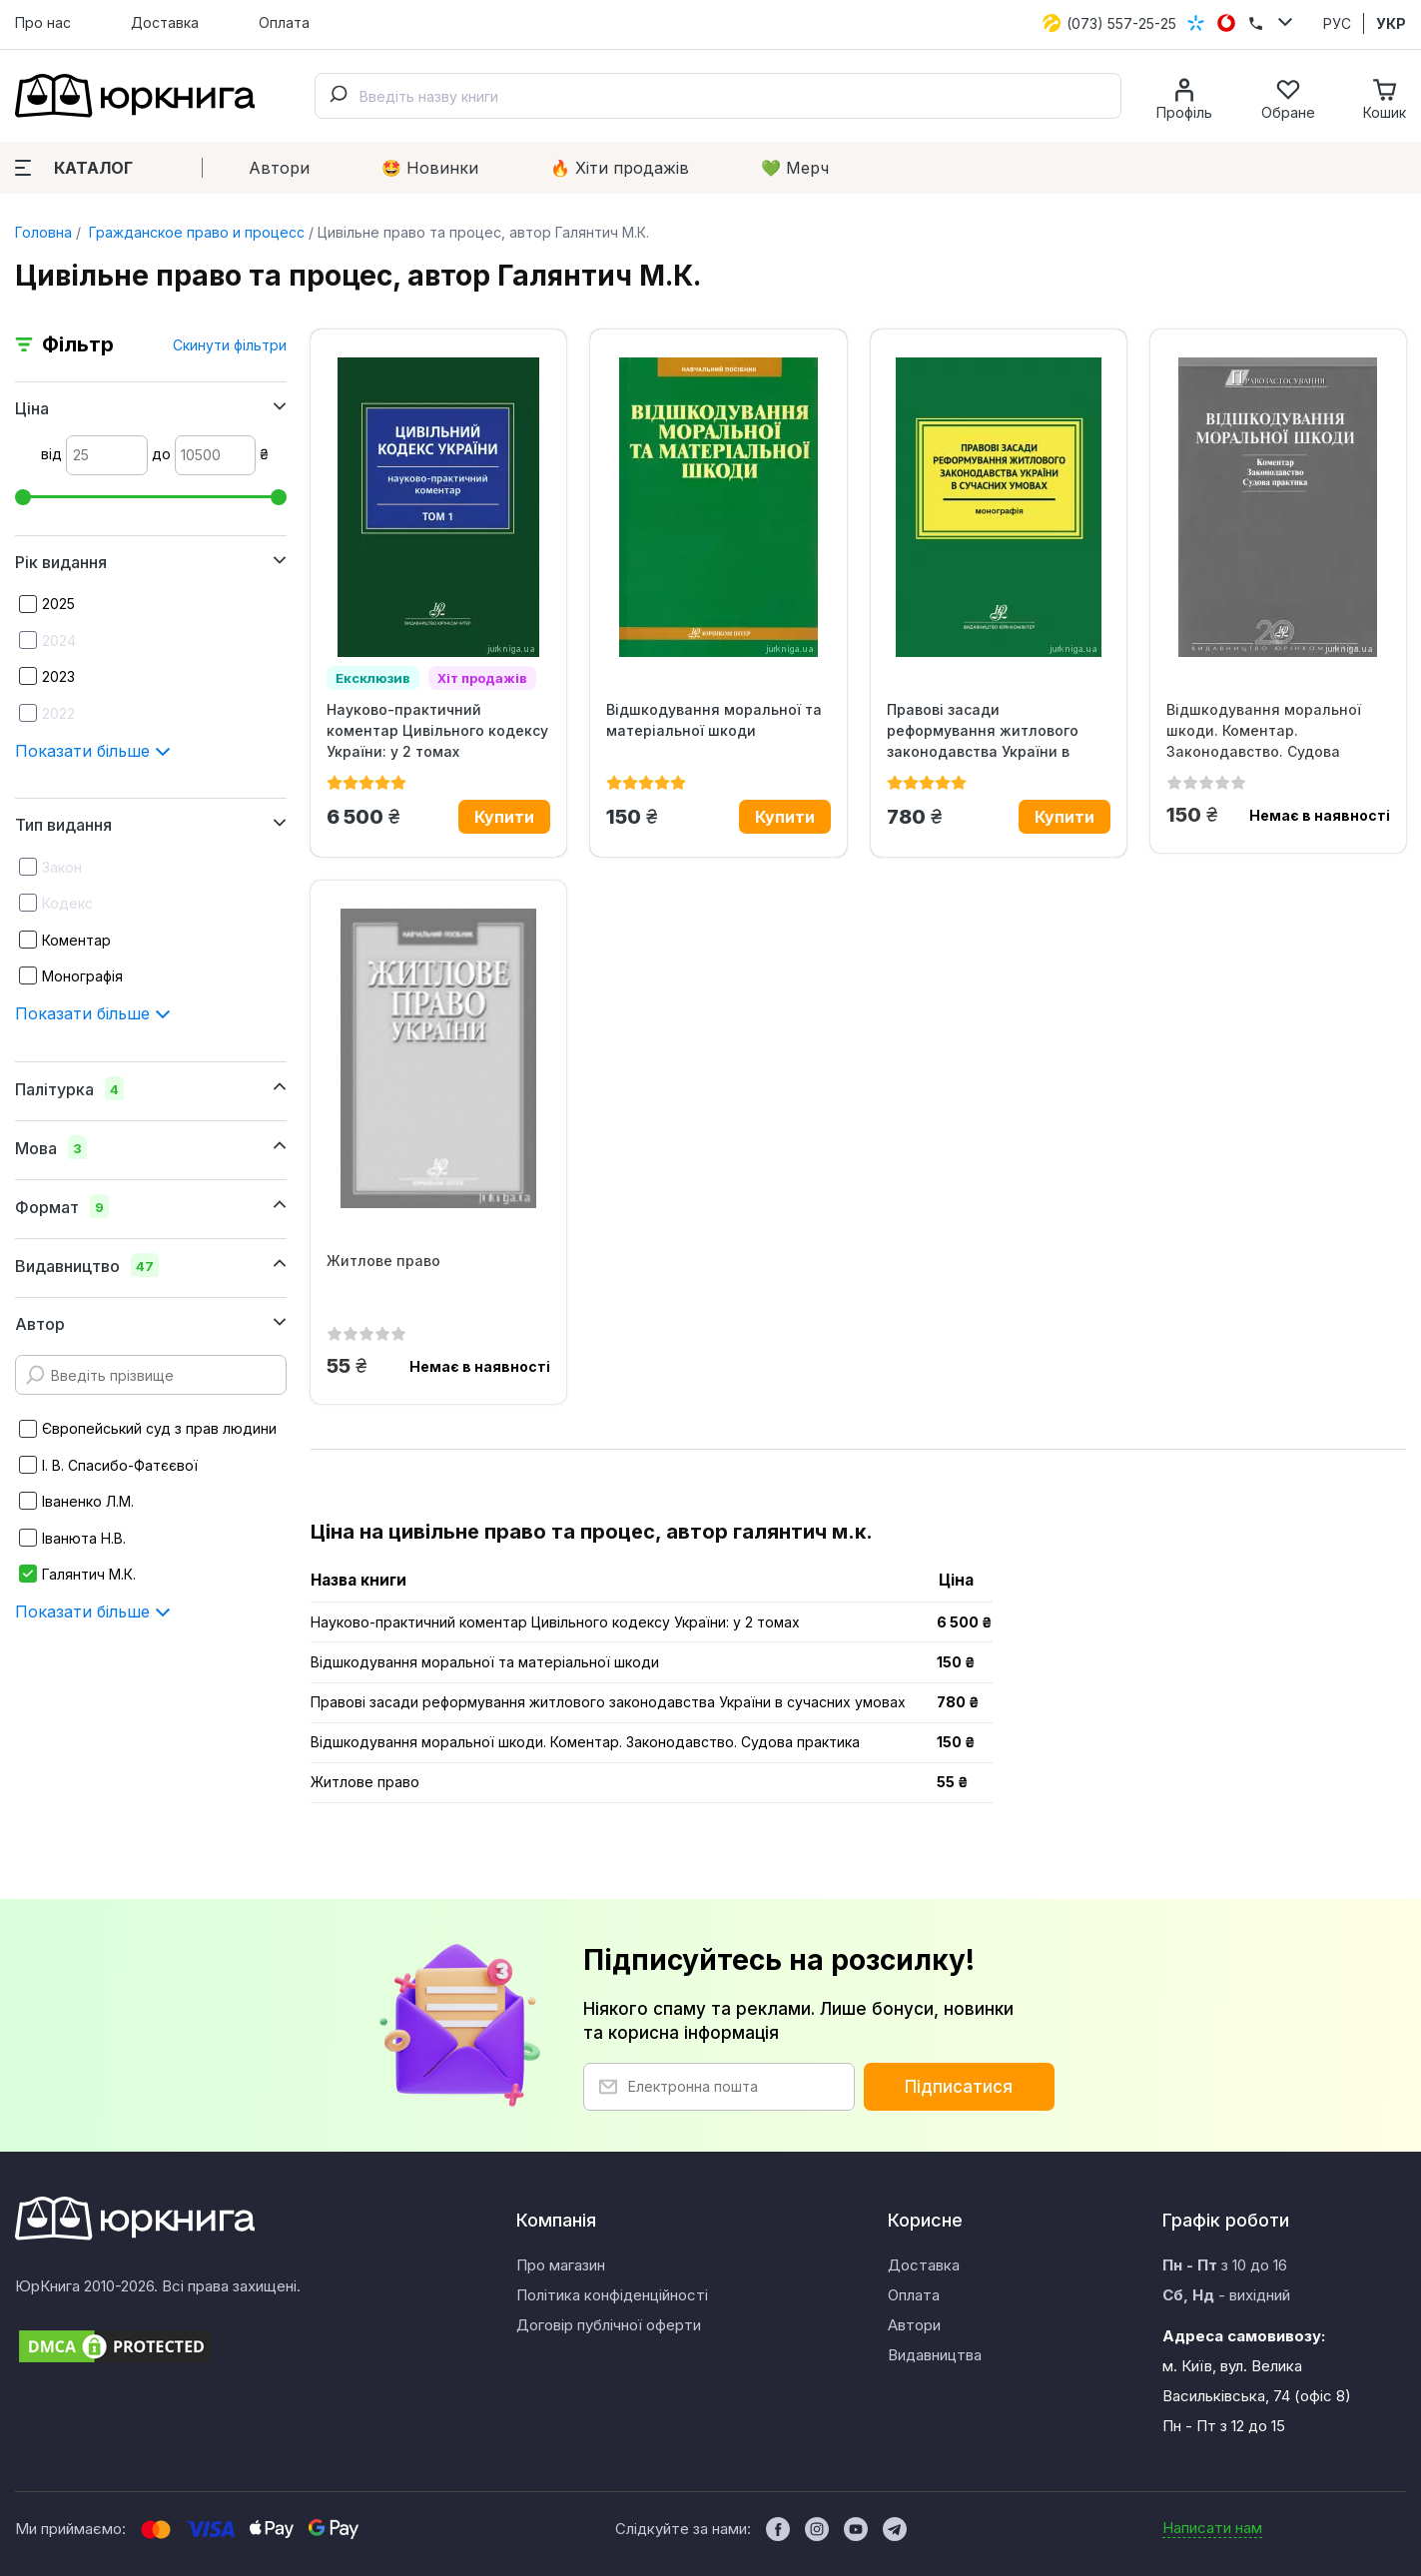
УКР (1391, 23)
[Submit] (337, 96)
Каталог (74, 168)
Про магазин (560, 2264)
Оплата (284, 22)
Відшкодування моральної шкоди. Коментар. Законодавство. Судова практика (1263, 731)
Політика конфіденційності (612, 2294)
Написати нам (1212, 2527)
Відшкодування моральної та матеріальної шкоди (714, 720)
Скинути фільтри (230, 344)
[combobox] (718, 96)
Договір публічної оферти (608, 2324)
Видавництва (935, 2354)
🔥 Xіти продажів (619, 168)
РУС (1337, 23)
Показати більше (93, 751)
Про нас (43, 22)
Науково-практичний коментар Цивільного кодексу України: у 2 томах (437, 730)
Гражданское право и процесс (195, 232)
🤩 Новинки (429, 168)
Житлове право (383, 1260)
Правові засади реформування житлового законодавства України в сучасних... (982, 731)
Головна (43, 232)
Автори (279, 168)
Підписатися (959, 2087)
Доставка (165, 22)
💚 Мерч (795, 168)
